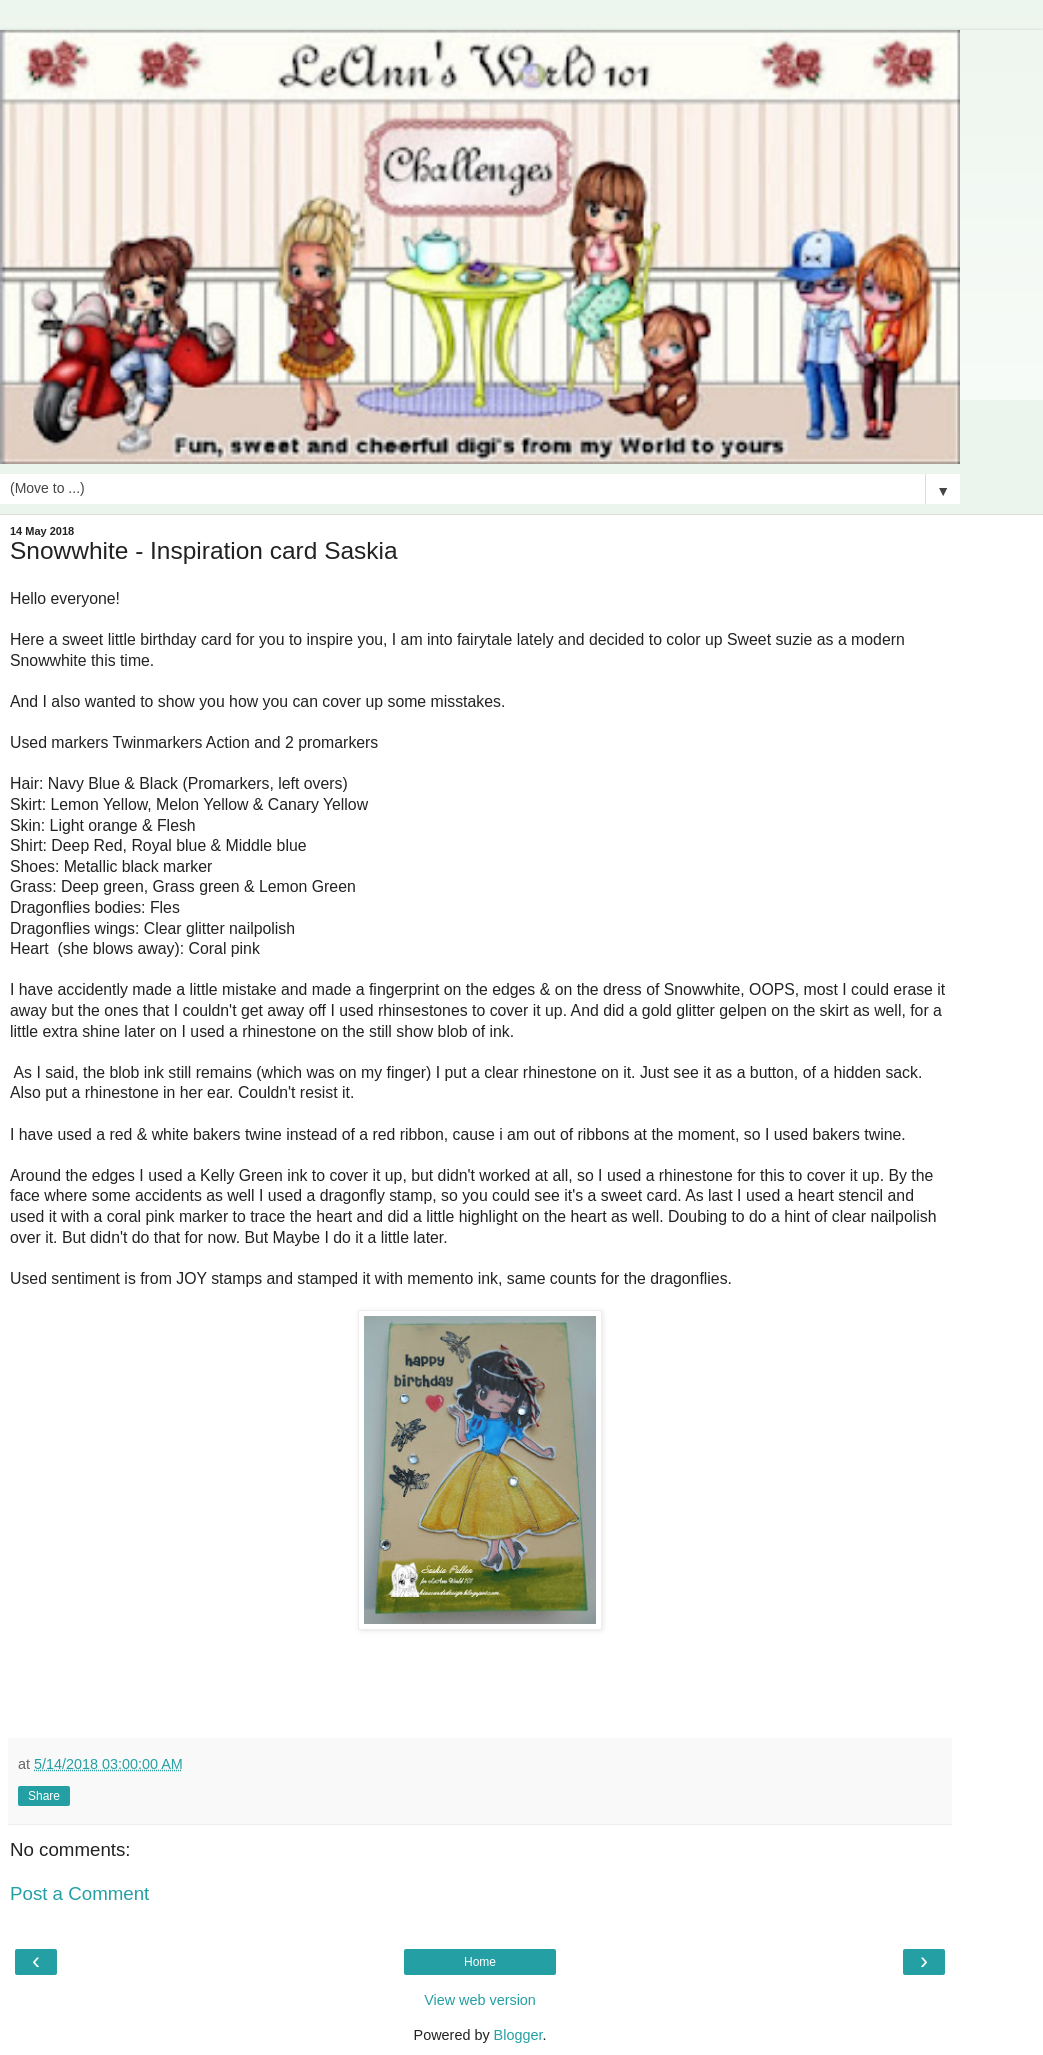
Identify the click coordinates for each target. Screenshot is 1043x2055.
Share (44, 1796)
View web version (480, 2000)
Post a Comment (79, 1893)
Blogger (518, 2035)
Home (480, 1962)
